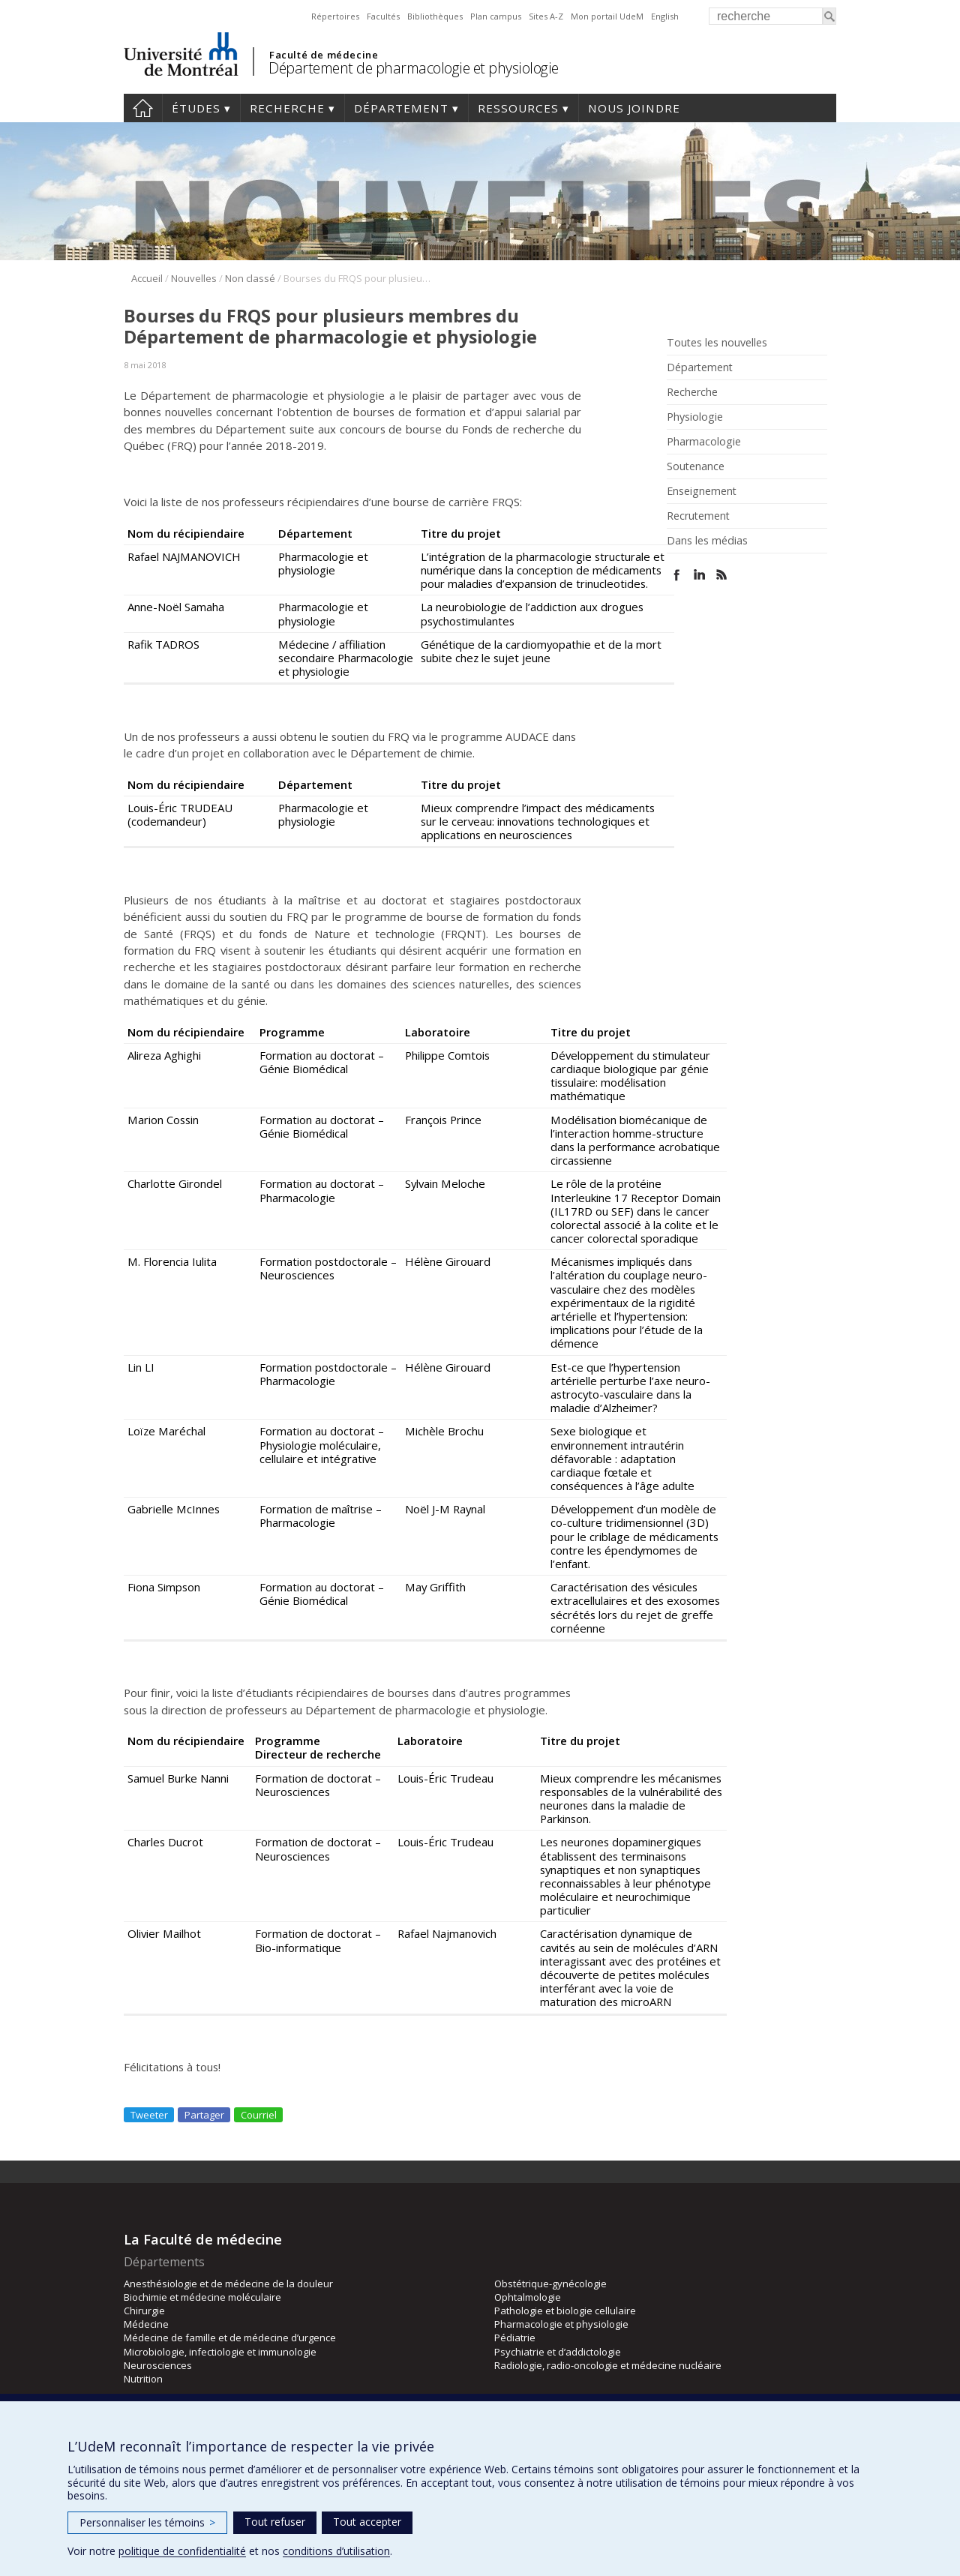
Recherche (287, 107)
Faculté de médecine (323, 54)
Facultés (383, 16)
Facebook (677, 574)
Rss (721, 574)
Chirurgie (144, 2310)
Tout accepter (367, 2522)
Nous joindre (634, 107)
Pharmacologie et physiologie (561, 2324)
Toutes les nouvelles (717, 343)
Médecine (146, 2324)
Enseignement (701, 491)
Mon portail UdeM (607, 16)
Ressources (518, 107)
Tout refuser (274, 2522)
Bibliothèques (435, 16)
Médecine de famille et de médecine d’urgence (230, 2337)
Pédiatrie (515, 2337)
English (665, 16)
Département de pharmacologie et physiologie (413, 68)
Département (401, 107)
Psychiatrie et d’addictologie (557, 2352)
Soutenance (695, 466)
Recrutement (698, 516)
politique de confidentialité (182, 2551)
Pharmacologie (704, 442)
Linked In (699, 574)
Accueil (143, 108)
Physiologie (695, 417)
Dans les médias (707, 541)
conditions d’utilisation (336, 2551)
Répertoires (335, 16)
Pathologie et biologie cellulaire (565, 2310)
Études (196, 107)
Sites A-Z (546, 16)
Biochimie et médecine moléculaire (202, 2297)
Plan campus (495, 16)
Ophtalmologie (527, 2297)
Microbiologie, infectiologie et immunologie (220, 2352)
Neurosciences (158, 2365)
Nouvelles (194, 278)
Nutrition (143, 2379)
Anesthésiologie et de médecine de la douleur (228, 2283)
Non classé (250, 278)
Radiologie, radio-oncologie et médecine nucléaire (608, 2365)
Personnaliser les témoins (147, 2522)
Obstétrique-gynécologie (550, 2283)
